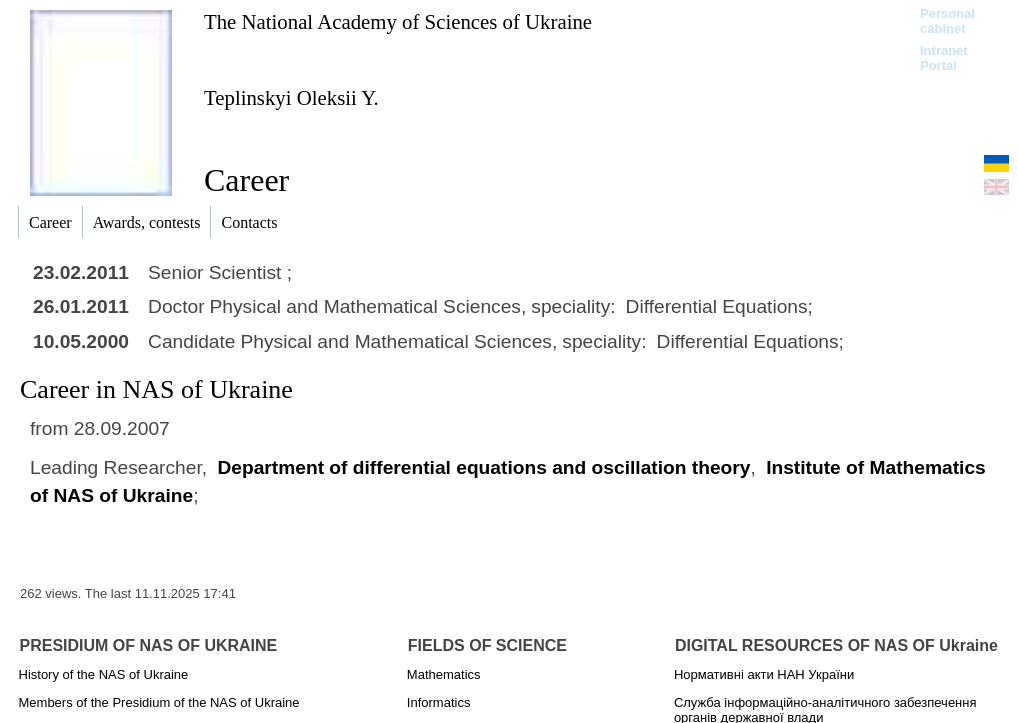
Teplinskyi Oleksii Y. (291, 97)
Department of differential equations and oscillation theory (483, 467)
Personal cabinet (947, 21)
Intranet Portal (944, 58)
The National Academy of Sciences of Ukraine (398, 21)
